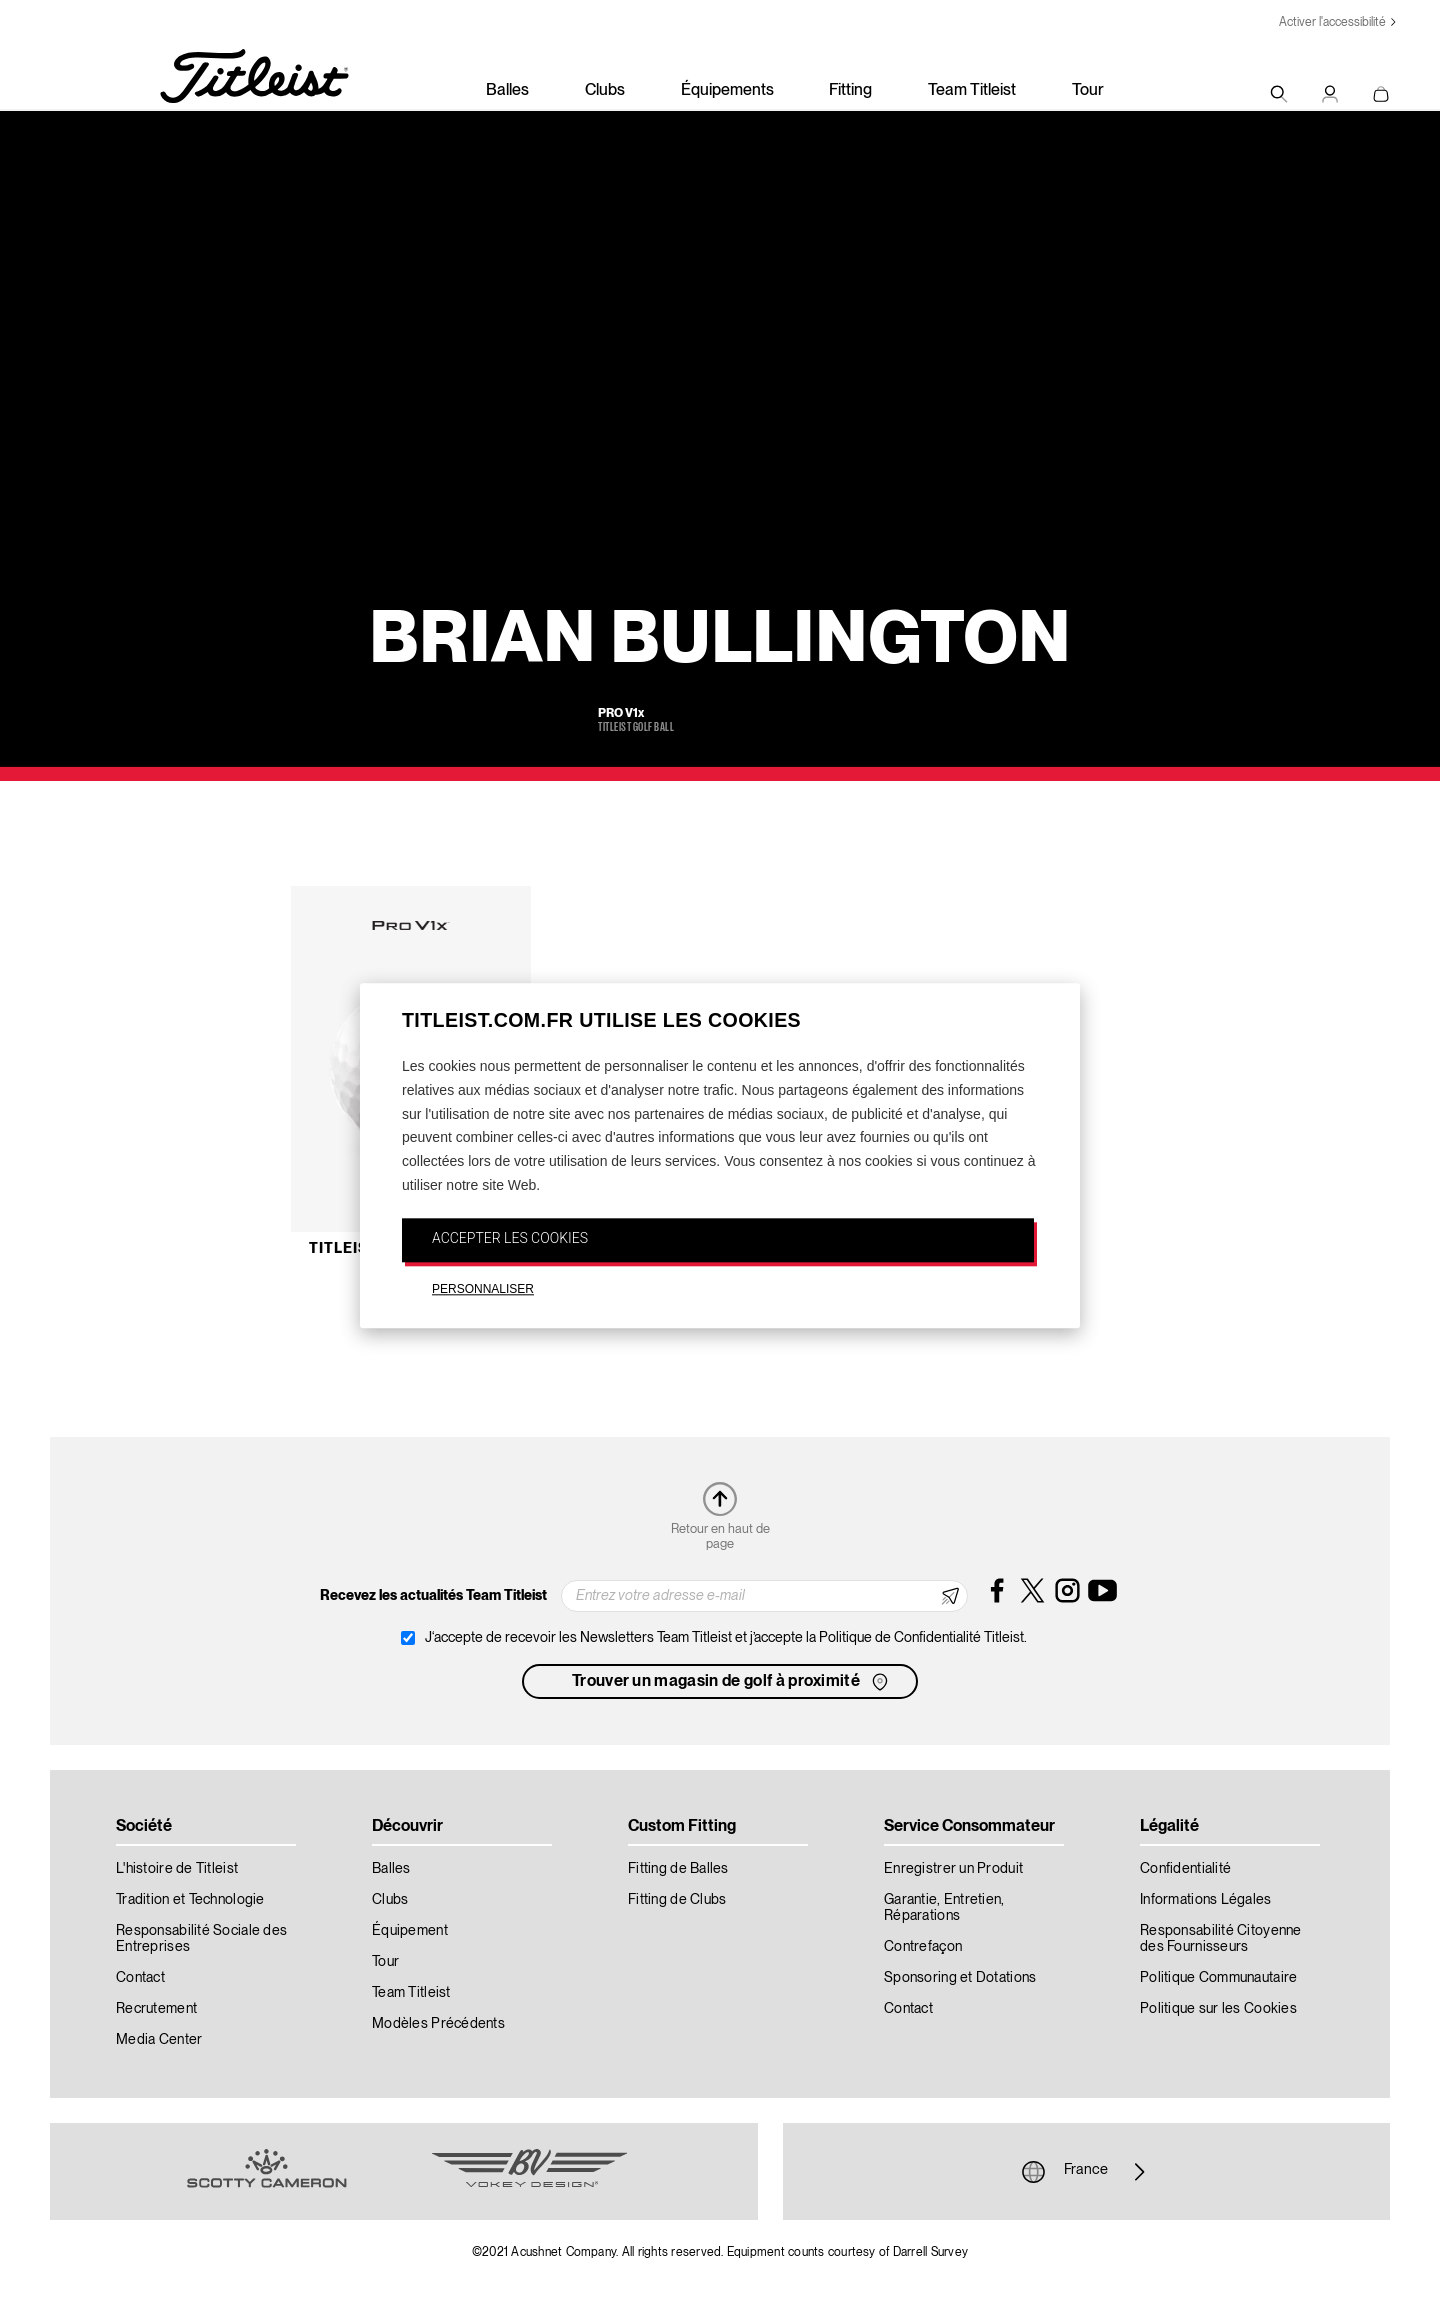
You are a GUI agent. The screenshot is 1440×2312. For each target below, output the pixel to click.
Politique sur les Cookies (1218, 2009)
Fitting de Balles (678, 1869)
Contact (140, 1978)
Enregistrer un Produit (953, 1869)
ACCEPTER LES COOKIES (510, 1238)
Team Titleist (972, 91)
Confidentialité (1185, 1869)
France (1086, 2172)
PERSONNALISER (483, 1289)
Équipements (727, 91)
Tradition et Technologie (190, 1900)
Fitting (850, 91)
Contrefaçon (923, 1947)
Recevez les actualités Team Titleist (433, 1596)
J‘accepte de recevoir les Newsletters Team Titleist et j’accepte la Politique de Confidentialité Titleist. (726, 1638)
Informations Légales (1206, 1900)
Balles (507, 91)
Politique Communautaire (1218, 1978)
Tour (1088, 91)
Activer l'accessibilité (1332, 22)
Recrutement (156, 2009)
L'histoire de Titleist (177, 1869)
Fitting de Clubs (677, 1900)
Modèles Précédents (438, 2024)
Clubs (605, 91)
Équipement (410, 1931)
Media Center (159, 2040)
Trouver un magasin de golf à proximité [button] (732, 1682)
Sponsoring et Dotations (960, 1978)
